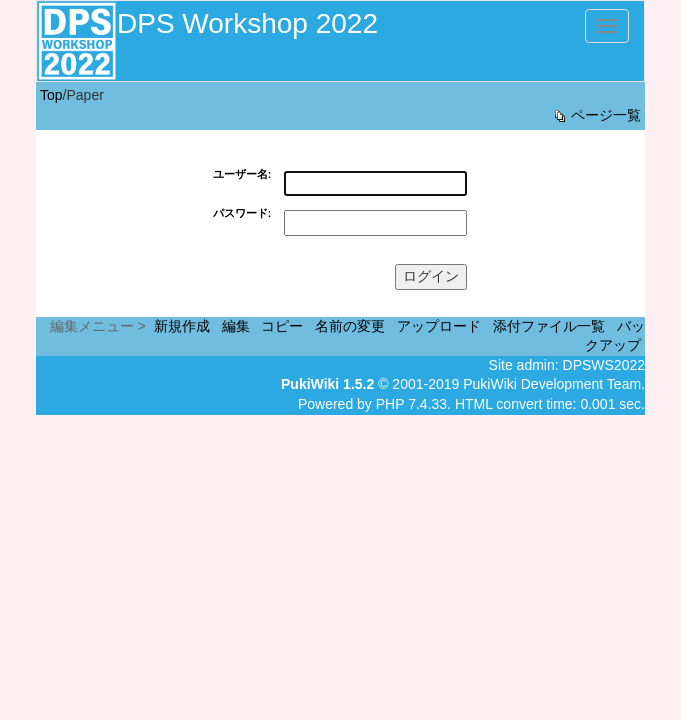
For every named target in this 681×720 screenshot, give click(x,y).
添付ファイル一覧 (549, 326)
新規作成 (182, 326)
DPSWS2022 (604, 365)
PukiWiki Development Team (552, 384)
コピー (282, 326)
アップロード (439, 326)
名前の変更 (350, 326)
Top (51, 95)
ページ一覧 (596, 115)
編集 (236, 326)
